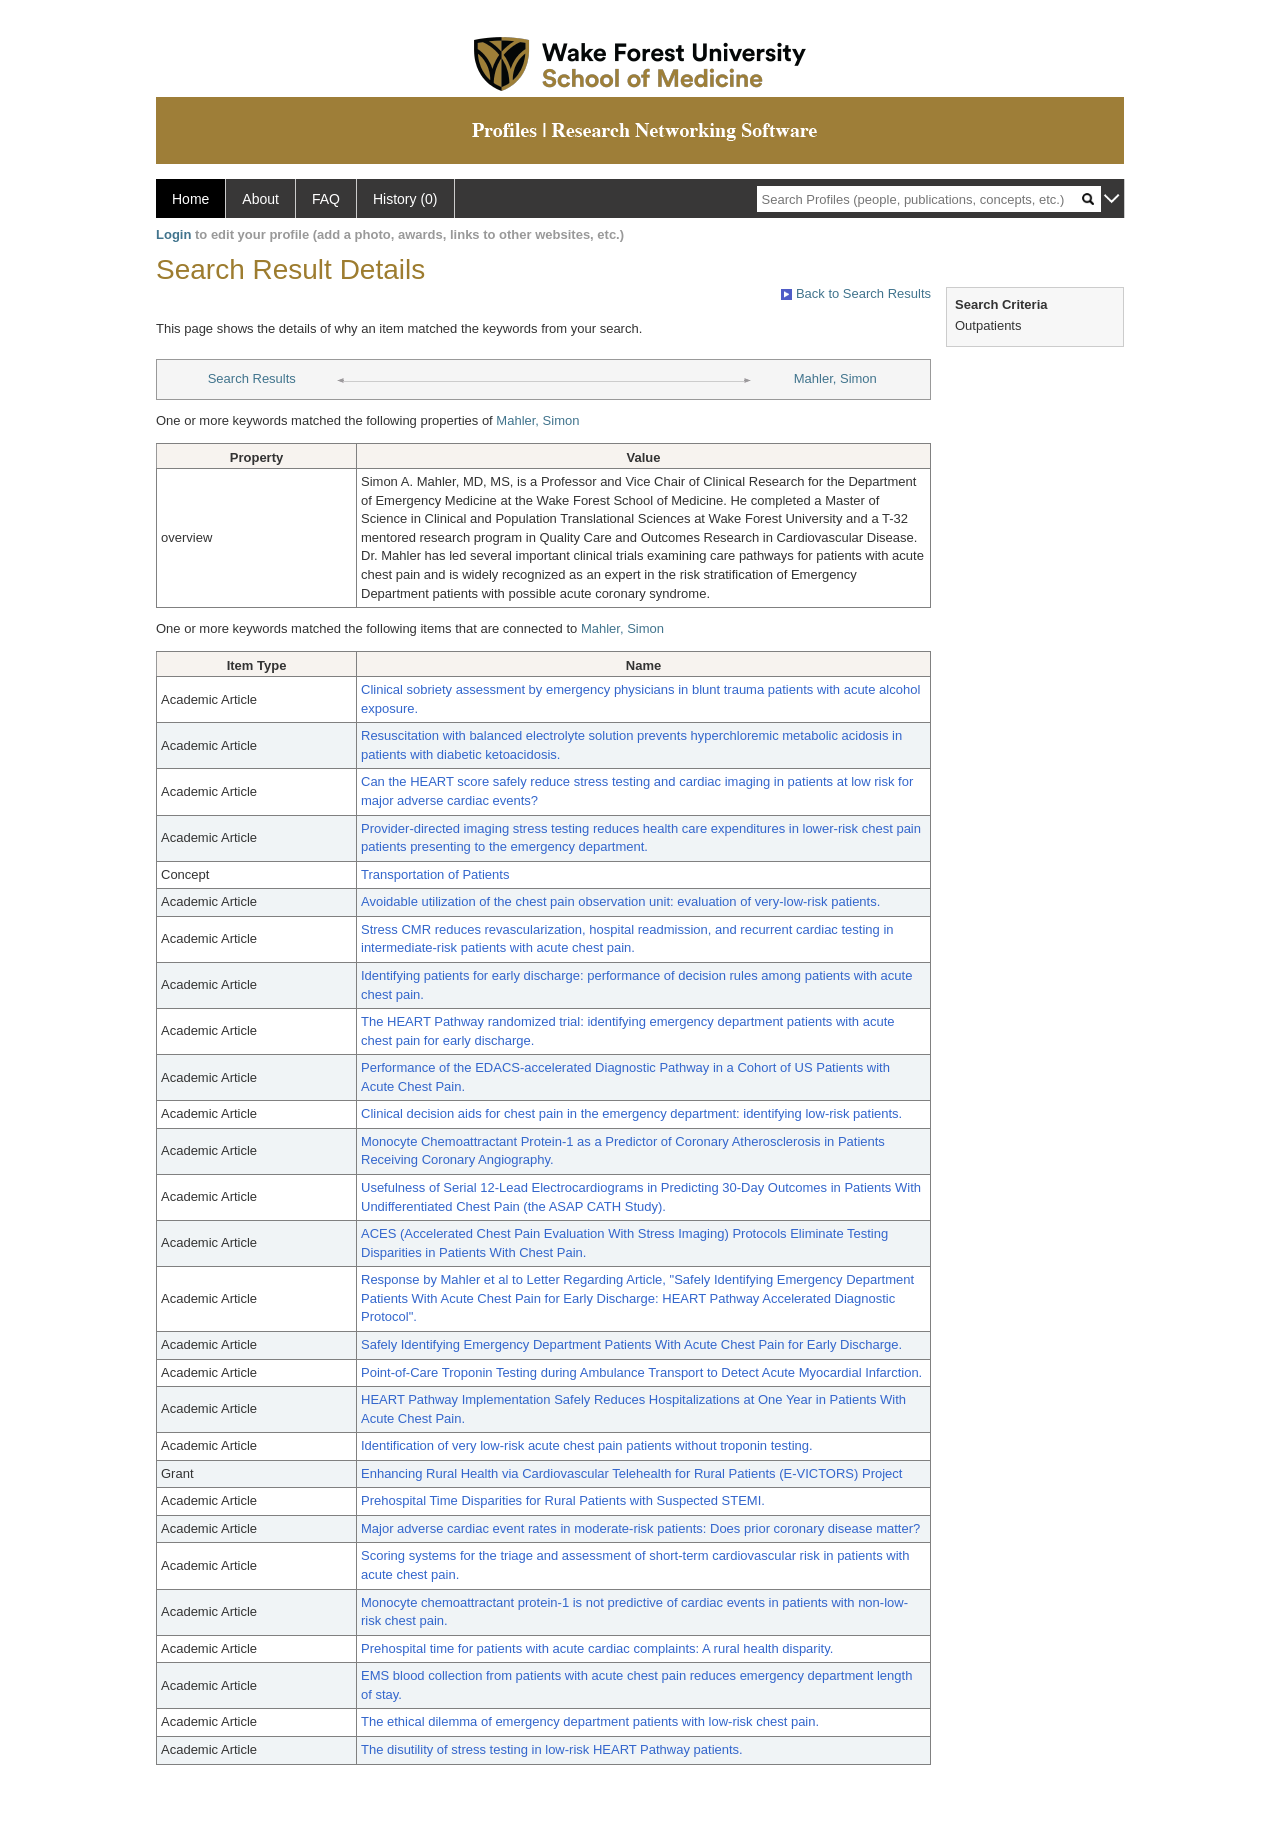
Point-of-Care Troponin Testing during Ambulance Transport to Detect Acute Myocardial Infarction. (641, 1372)
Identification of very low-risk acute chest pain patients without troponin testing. (587, 1445)
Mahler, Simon (835, 378)
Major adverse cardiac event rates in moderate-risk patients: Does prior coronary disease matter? (640, 1528)
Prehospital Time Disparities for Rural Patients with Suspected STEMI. (563, 1500)
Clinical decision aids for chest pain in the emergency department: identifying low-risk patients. (631, 1113)
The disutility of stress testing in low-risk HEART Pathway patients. (552, 1749)
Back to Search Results (856, 293)
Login (173, 234)
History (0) (405, 199)
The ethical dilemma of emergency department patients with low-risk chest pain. (590, 1721)
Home (190, 199)
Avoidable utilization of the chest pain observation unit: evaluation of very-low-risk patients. (620, 901)
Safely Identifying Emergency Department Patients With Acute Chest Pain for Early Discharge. (631, 1344)
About (260, 199)
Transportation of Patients (435, 874)
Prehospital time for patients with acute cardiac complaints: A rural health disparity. (597, 1648)
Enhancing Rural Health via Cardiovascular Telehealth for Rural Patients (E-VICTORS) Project (631, 1473)
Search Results (252, 378)
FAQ (326, 199)
